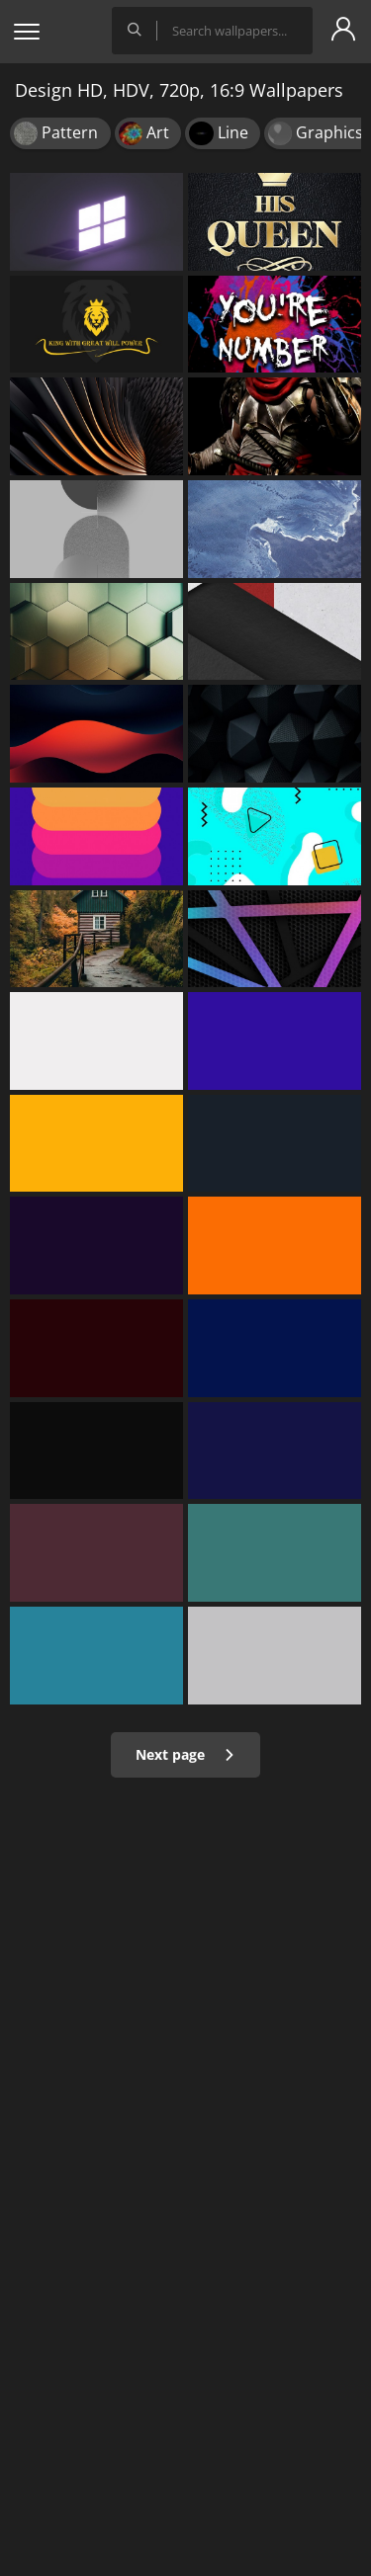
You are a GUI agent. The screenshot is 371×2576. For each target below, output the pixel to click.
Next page (185, 1754)
